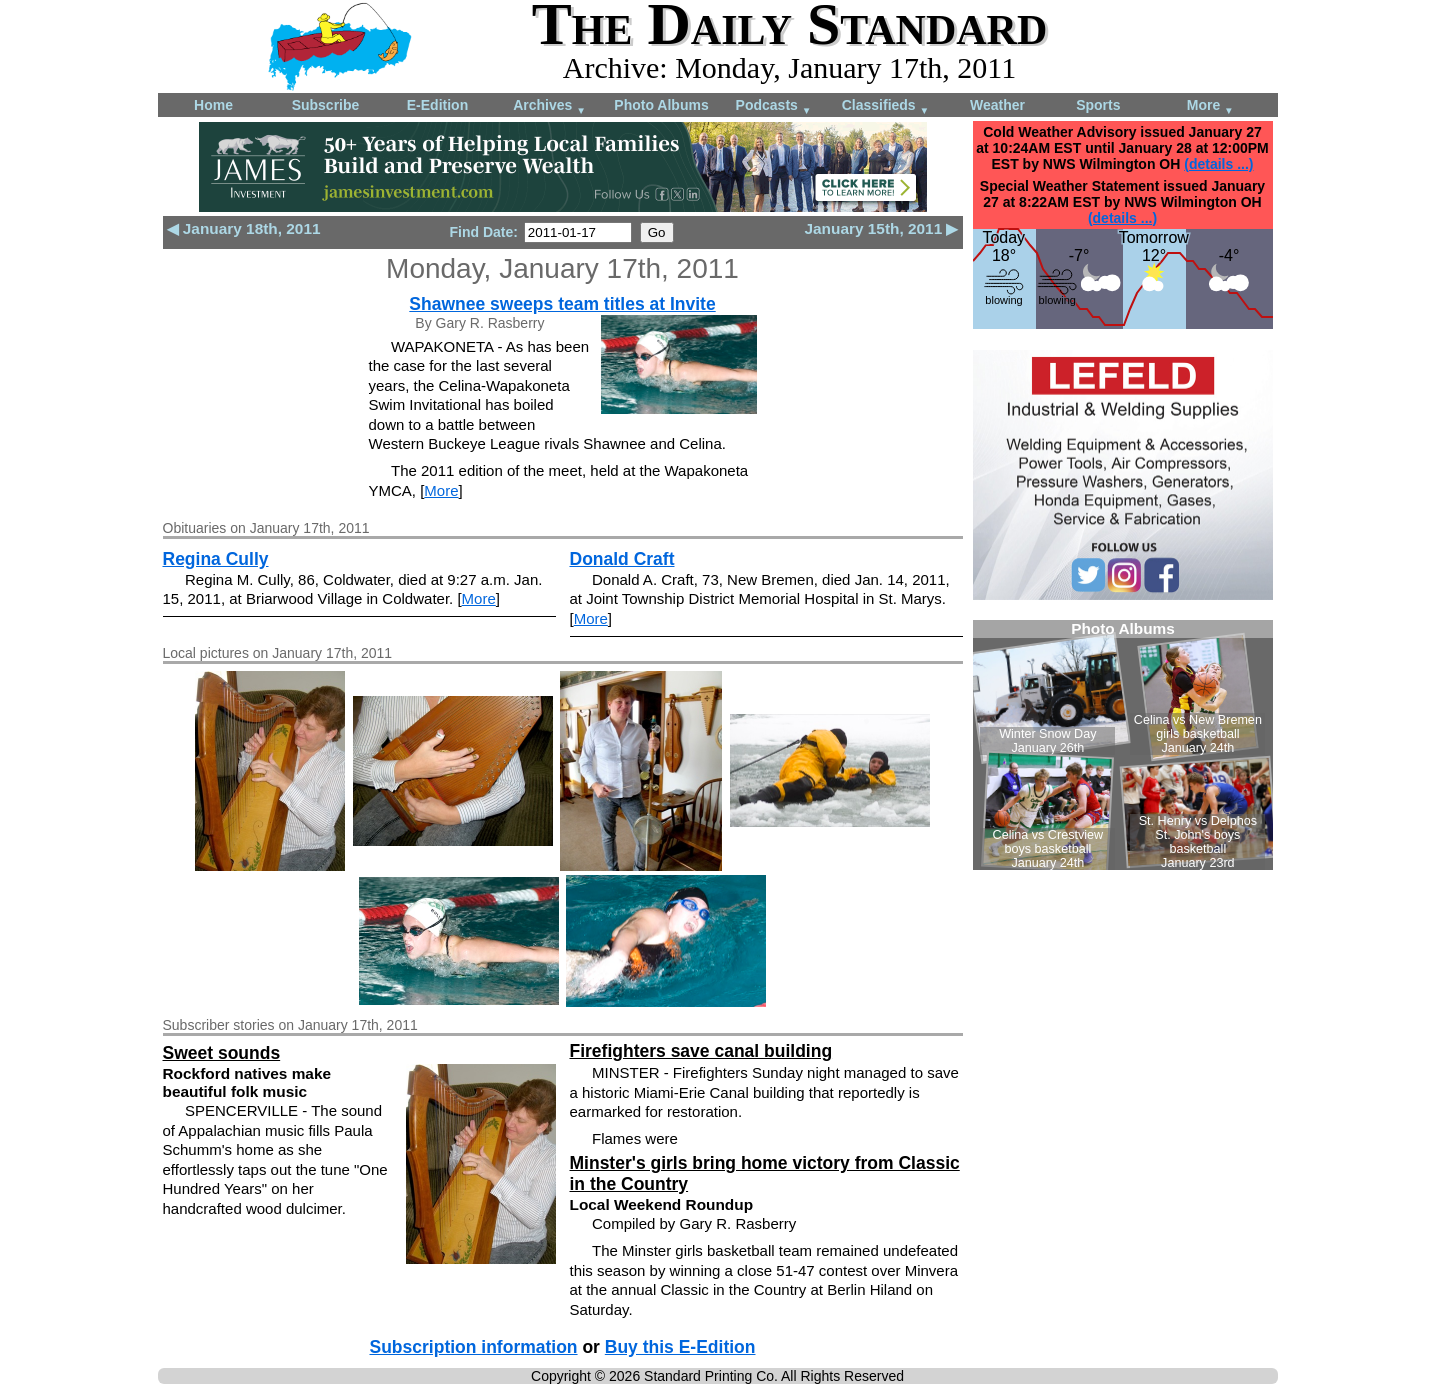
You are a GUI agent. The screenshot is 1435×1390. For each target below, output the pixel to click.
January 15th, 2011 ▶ (881, 228)
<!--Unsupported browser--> (1123, 745)
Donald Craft (622, 559)
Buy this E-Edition (680, 1347)
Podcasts (774, 106)
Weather (997, 105)
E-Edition (437, 105)
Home (213, 105)
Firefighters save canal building (701, 1051)
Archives (549, 106)
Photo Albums (661, 105)
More (1210, 106)
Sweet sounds (222, 1053)
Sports (1098, 105)
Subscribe (326, 105)
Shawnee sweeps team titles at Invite (562, 304)
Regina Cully (216, 559)
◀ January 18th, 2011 (244, 228)
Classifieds (886, 106)
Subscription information (474, 1347)
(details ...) (1218, 164)
